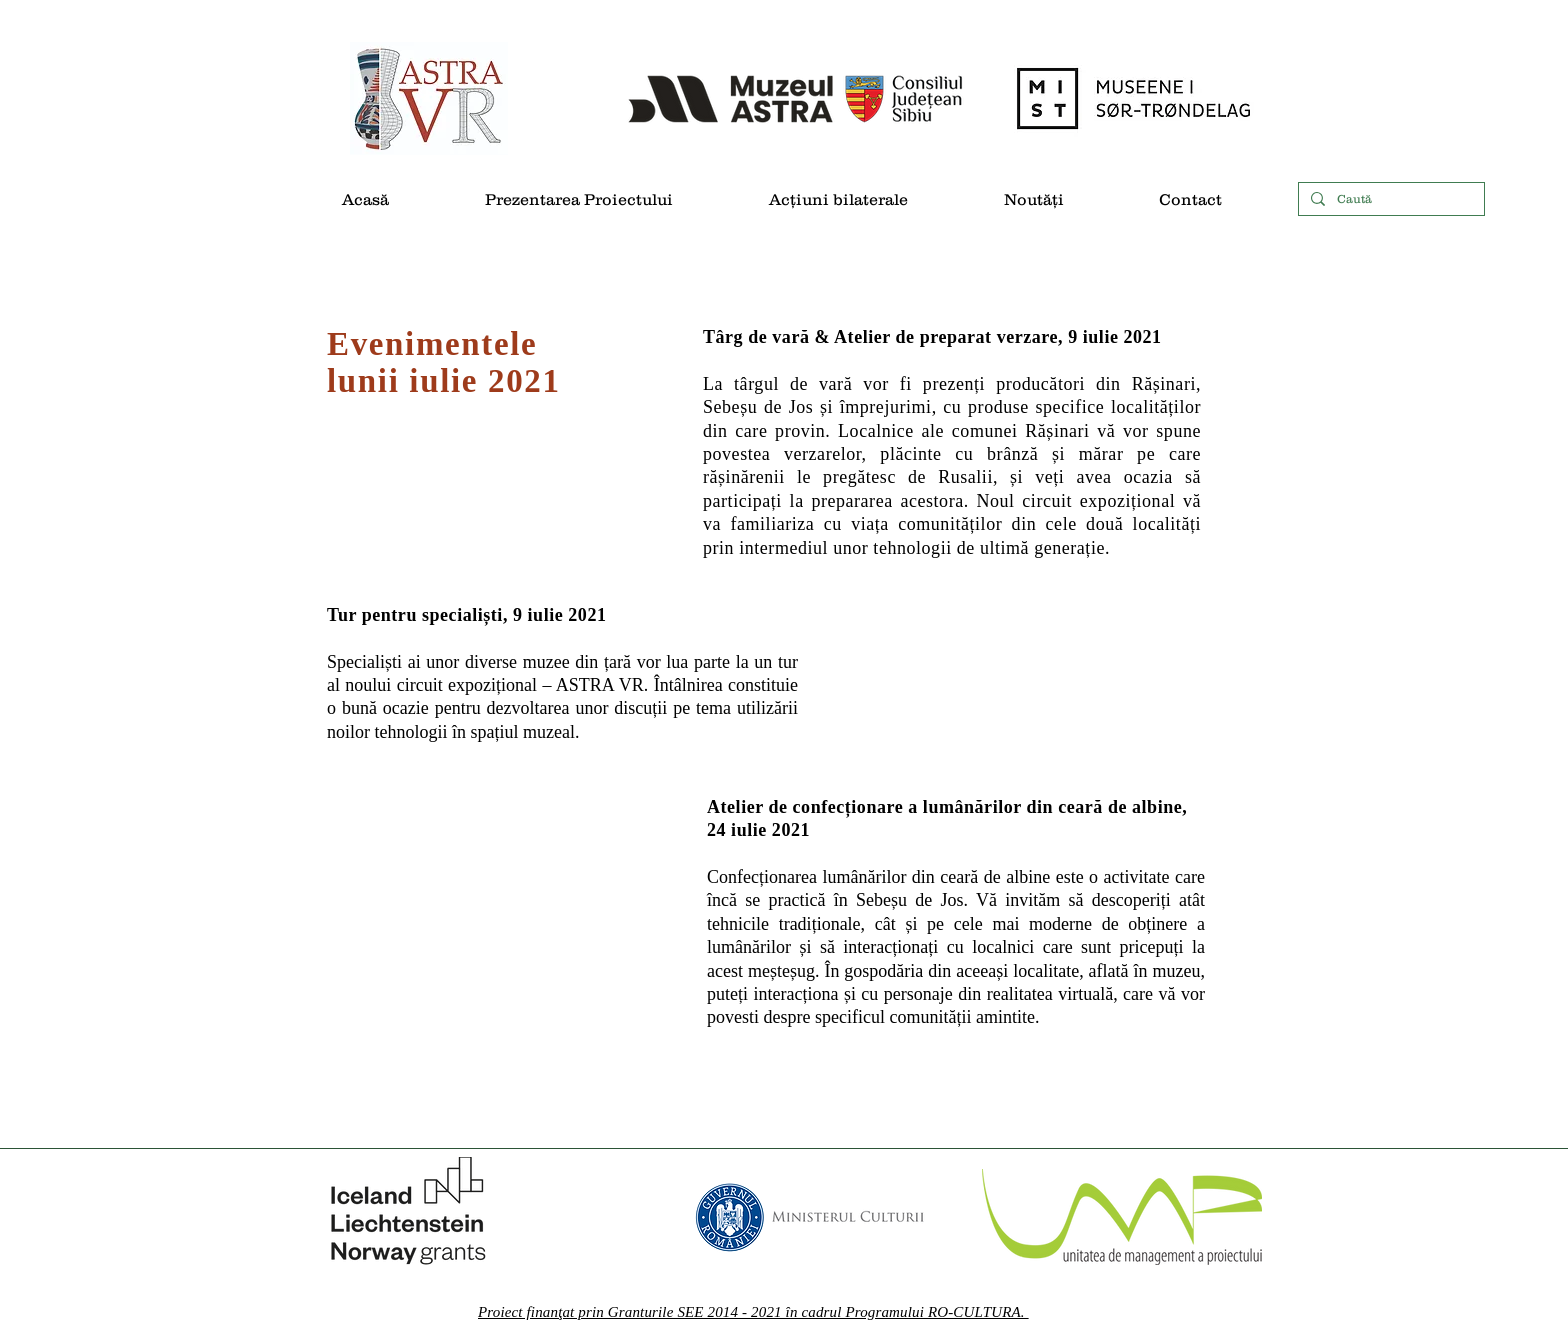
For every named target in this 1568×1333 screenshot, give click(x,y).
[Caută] (1389, 199)
